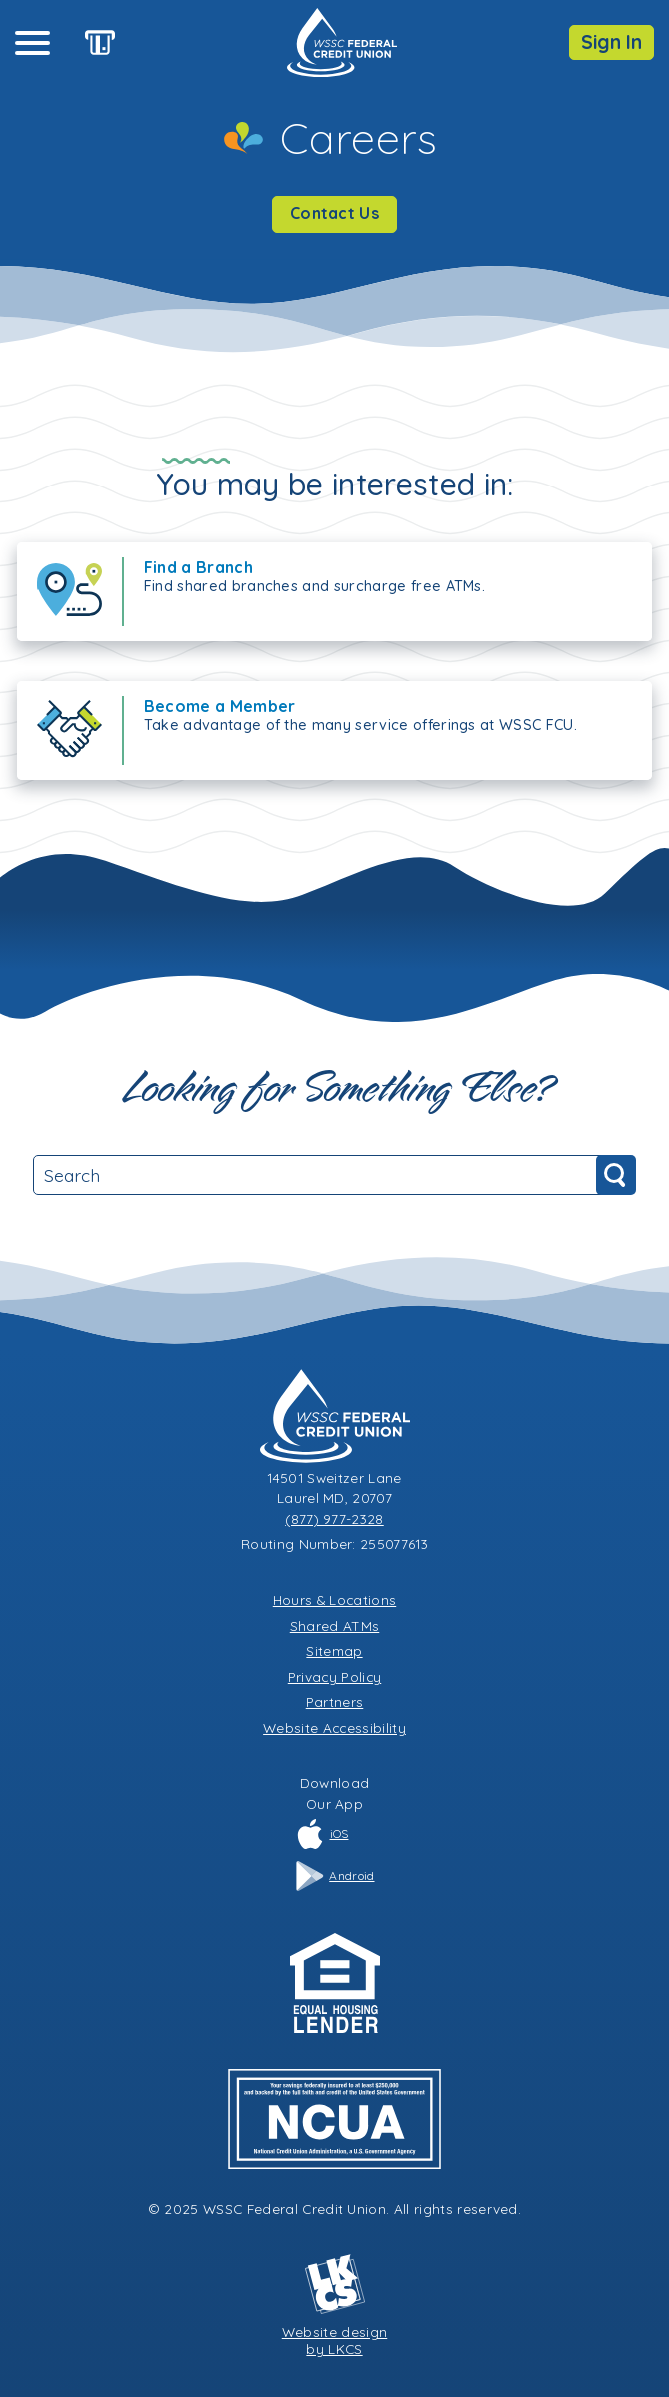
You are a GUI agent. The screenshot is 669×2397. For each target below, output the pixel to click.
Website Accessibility (334, 1727)
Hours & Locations (334, 1599)
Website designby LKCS (334, 2305)
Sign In (611, 42)
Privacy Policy (334, 1676)
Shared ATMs (335, 1625)
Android (335, 1876)
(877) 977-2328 (334, 1518)
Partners (335, 1701)
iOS (322, 1834)
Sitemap (334, 1650)
